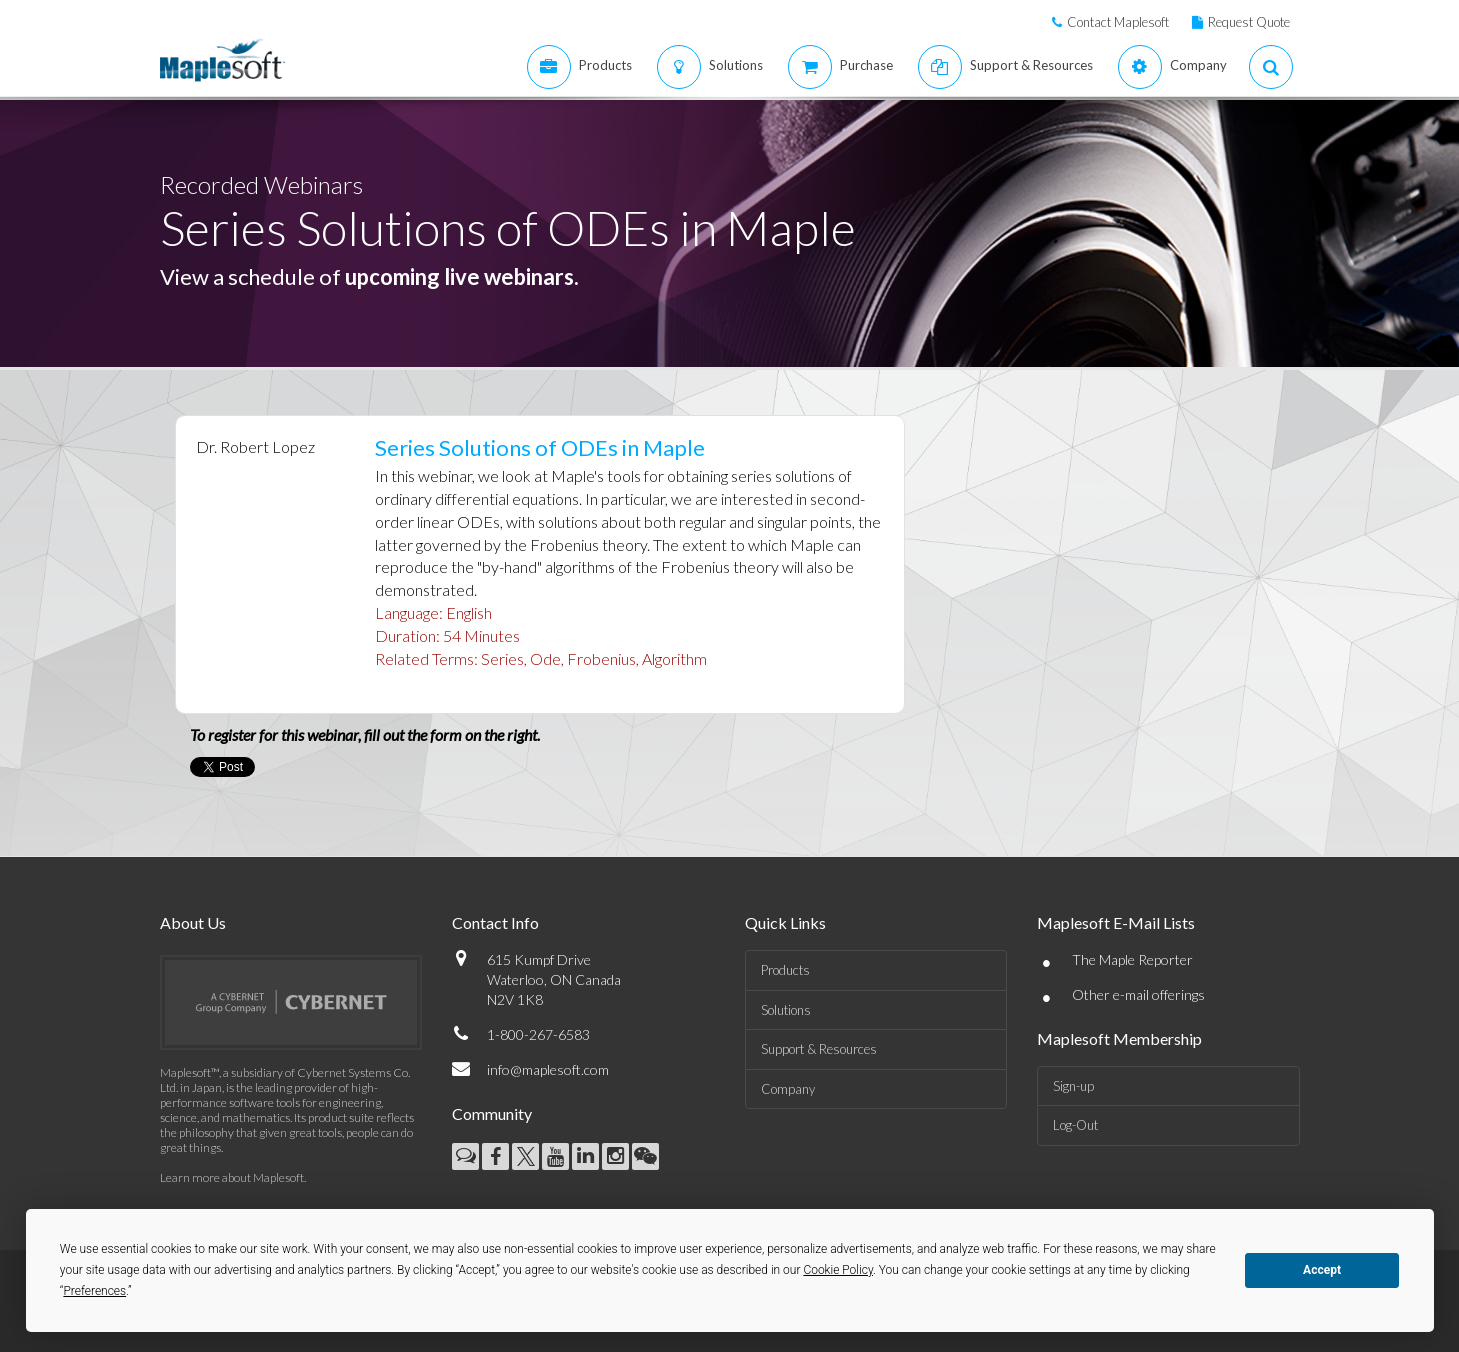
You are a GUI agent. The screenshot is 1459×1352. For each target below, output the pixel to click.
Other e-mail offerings (1138, 994)
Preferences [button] (94, 1291)
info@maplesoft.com (548, 1069)
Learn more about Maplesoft (232, 1177)
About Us (193, 922)
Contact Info (495, 922)
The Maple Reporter (1132, 959)
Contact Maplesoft (1118, 22)
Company (788, 1089)
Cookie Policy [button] (838, 1270)
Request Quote (1249, 22)
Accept (1322, 1270)
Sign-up (1073, 1086)
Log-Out (1075, 1125)
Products (785, 970)
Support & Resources (819, 1049)
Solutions (786, 1010)
